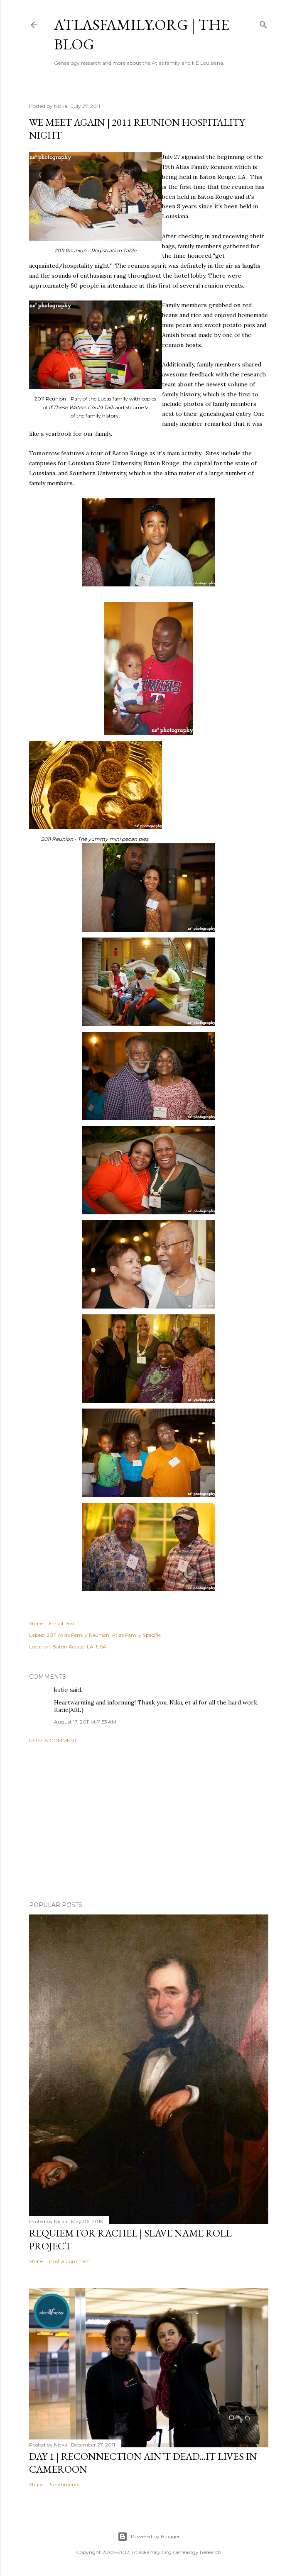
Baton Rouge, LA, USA (79, 1646)
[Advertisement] (148, 1822)
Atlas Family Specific (136, 1635)
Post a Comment (53, 1740)
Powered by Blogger (149, 2537)
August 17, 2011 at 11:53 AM (85, 1722)
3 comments (64, 2484)
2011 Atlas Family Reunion (78, 1635)
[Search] (263, 23)
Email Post (62, 1623)
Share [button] (36, 1623)
